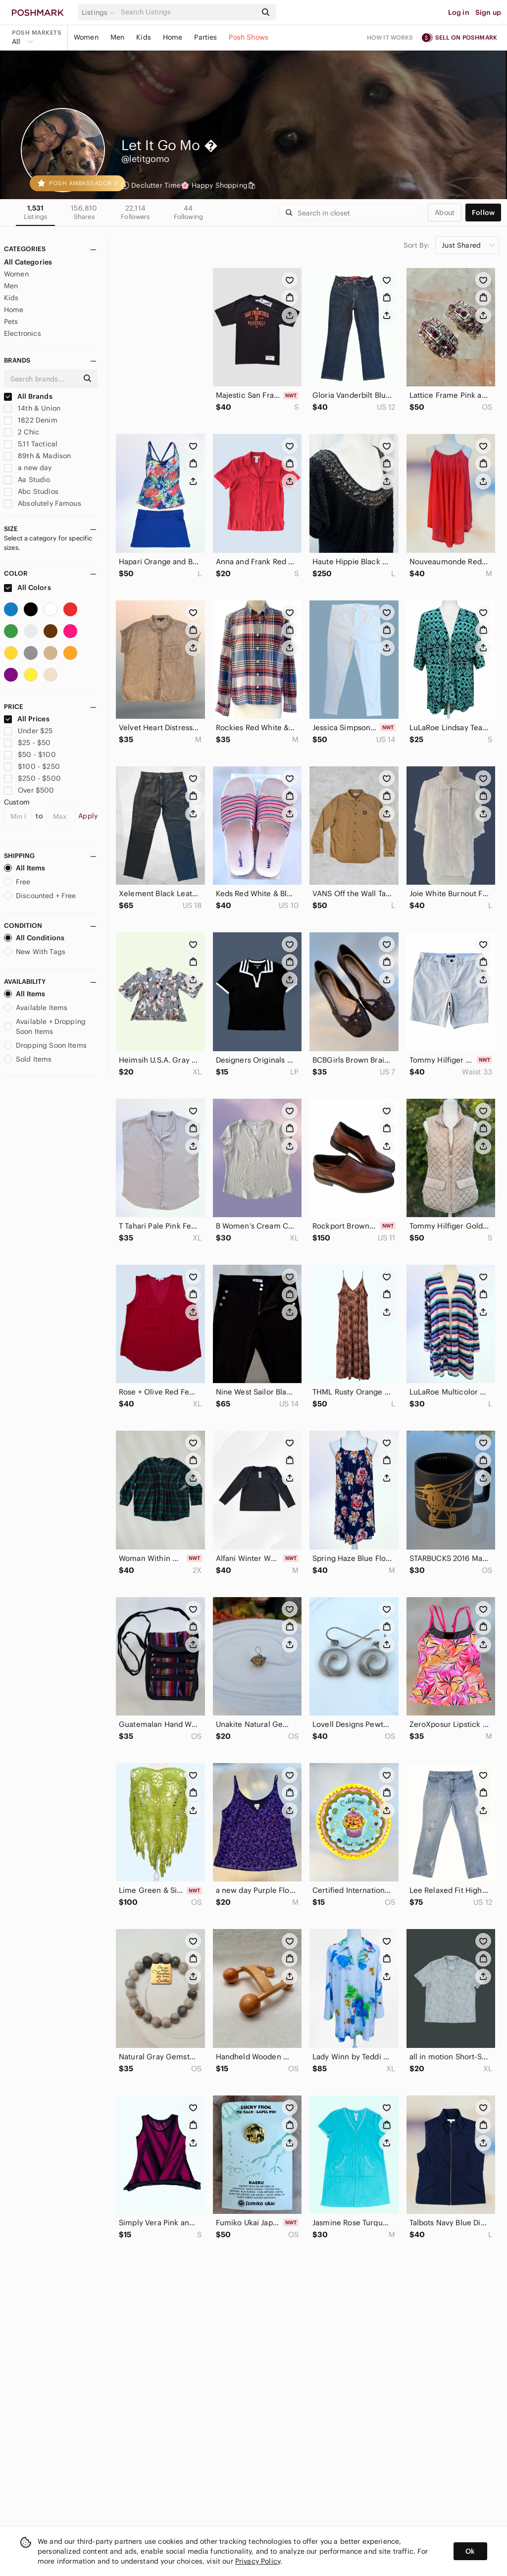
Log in (458, 12)
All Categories (28, 262)
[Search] (187, 12)
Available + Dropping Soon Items (45, 1026)
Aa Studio (27, 479)
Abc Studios (31, 491)
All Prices (27, 718)
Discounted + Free (40, 895)
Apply (88, 815)
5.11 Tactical (30, 443)
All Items (24, 867)
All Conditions (34, 937)
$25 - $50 (27, 742)
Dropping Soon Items (45, 1045)
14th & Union (32, 408)
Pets (11, 321)
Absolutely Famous (42, 503)
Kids (143, 37)
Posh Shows (248, 37)
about (445, 212)
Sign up (488, 12)
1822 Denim (30, 420)
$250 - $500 (32, 778)
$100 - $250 (32, 766)
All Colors (27, 587)
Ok (470, 2551)
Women (86, 37)
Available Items (35, 1007)
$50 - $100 (30, 754)
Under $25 (28, 730)
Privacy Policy (257, 2561)
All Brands (28, 396)
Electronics (22, 333)
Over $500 (29, 790)
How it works (390, 37)
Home (173, 37)
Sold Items (28, 1059)
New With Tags (34, 951)
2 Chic (21, 432)
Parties (205, 37)
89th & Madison (37, 455)
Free (17, 881)
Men (117, 37)
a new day (28, 467)
